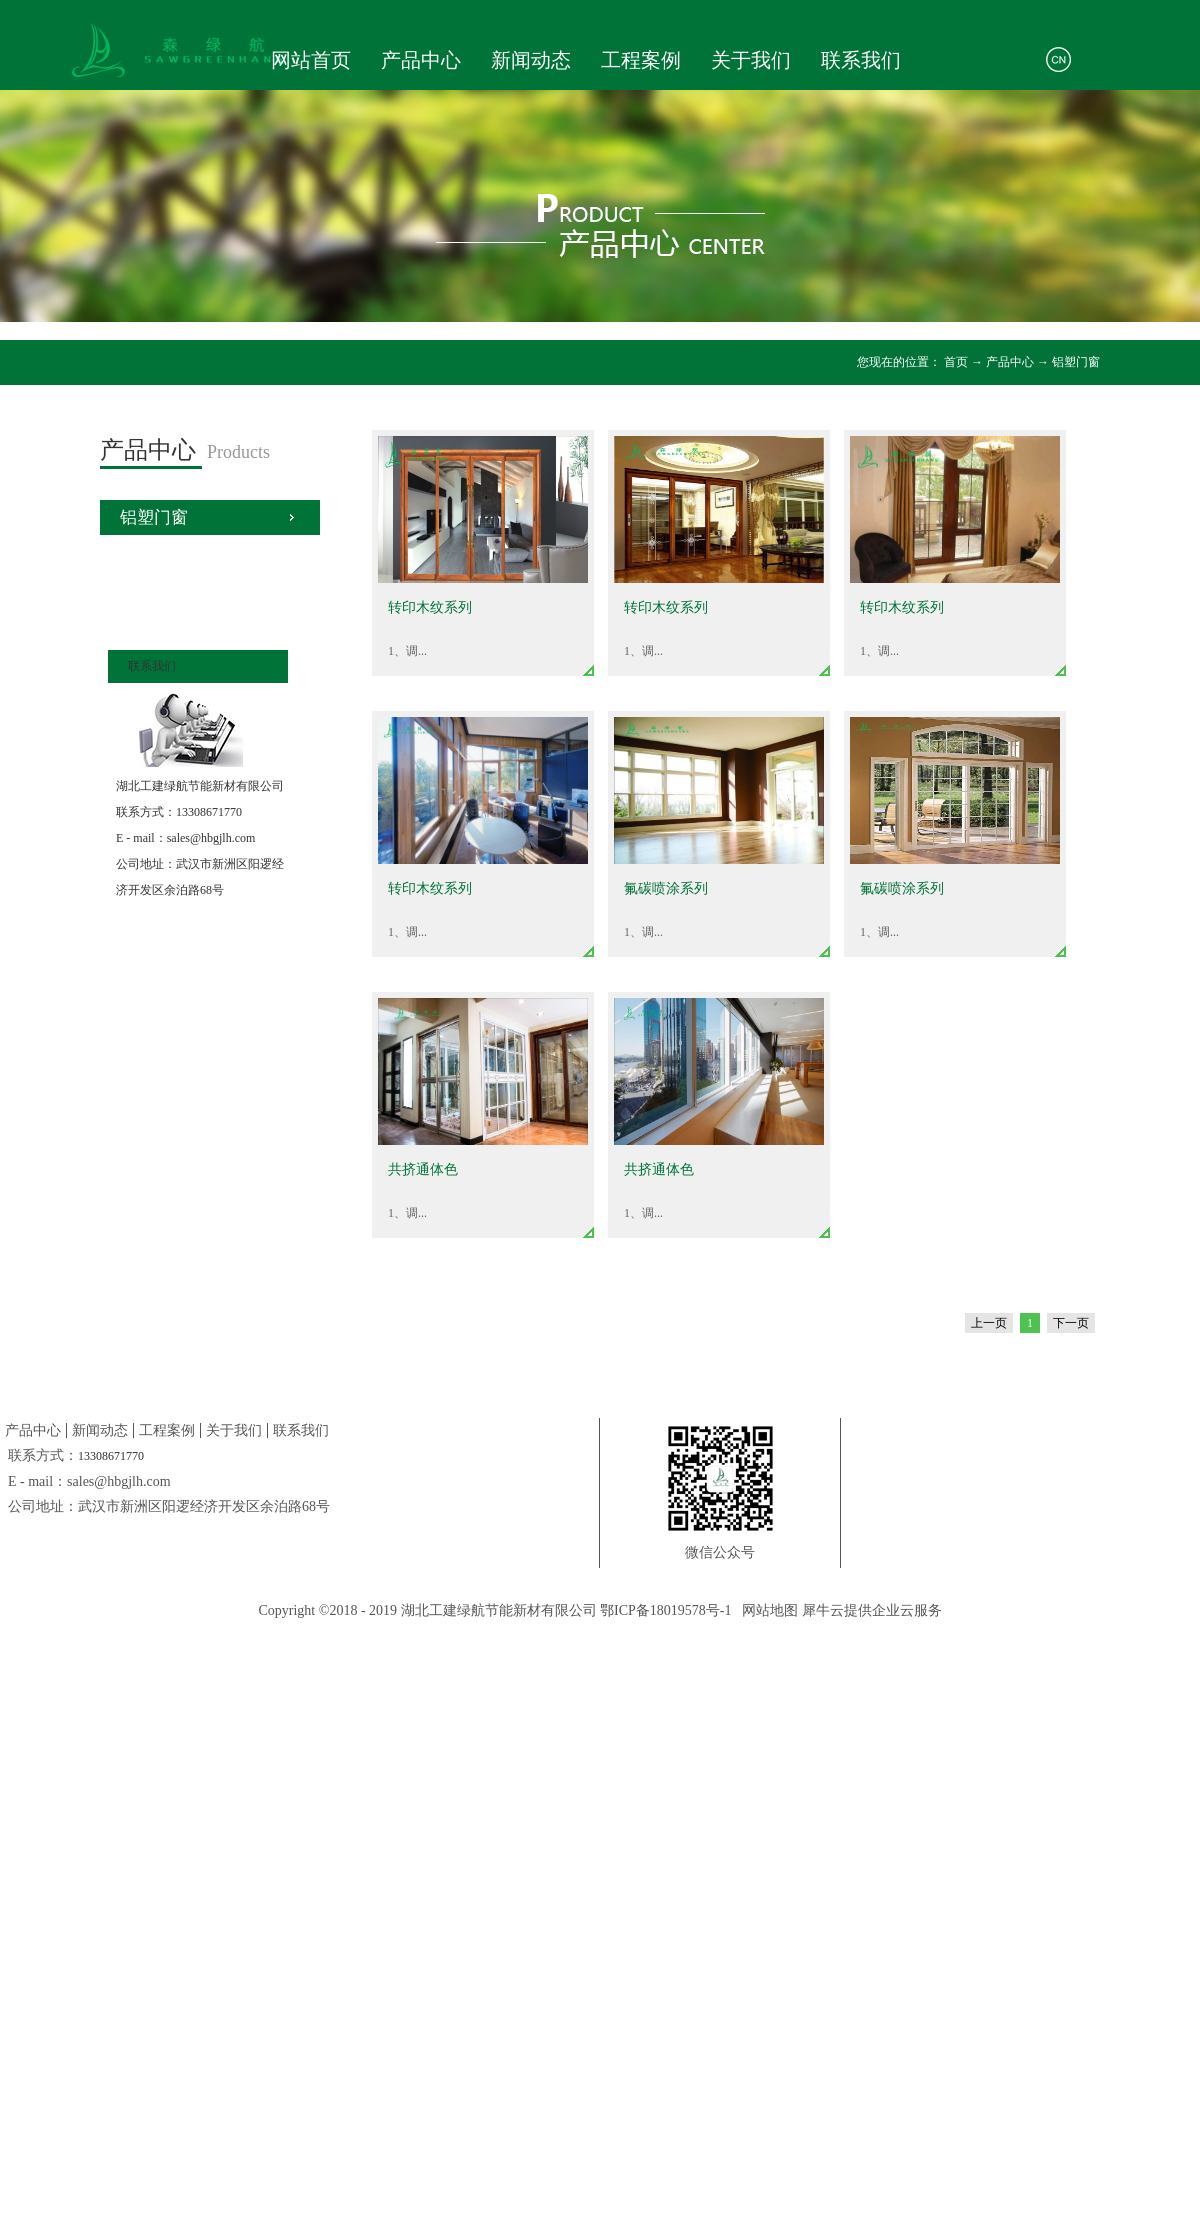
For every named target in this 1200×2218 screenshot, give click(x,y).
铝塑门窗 (1076, 362)
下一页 (1071, 1323)
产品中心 (1010, 362)
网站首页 (311, 60)
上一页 (989, 1323)
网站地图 (766, 1610)
